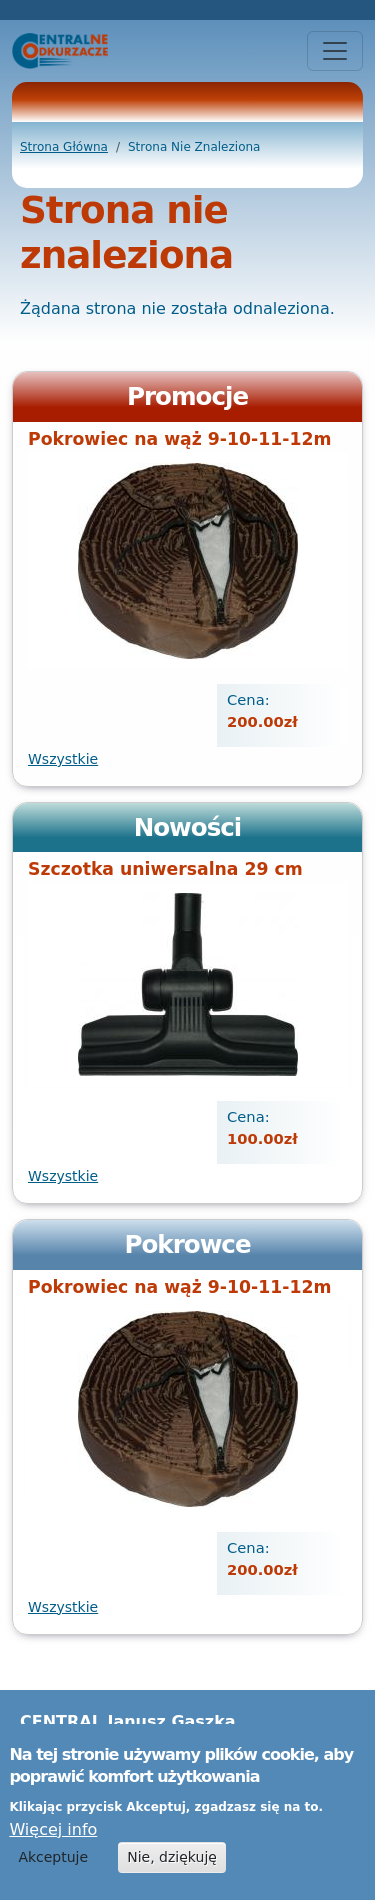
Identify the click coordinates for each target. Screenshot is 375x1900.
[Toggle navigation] (335, 51)
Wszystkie (63, 759)
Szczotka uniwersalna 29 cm (165, 869)
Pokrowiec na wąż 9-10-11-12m (179, 439)
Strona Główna (64, 147)
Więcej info (53, 1840)
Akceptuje (53, 1868)
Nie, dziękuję (172, 1868)
